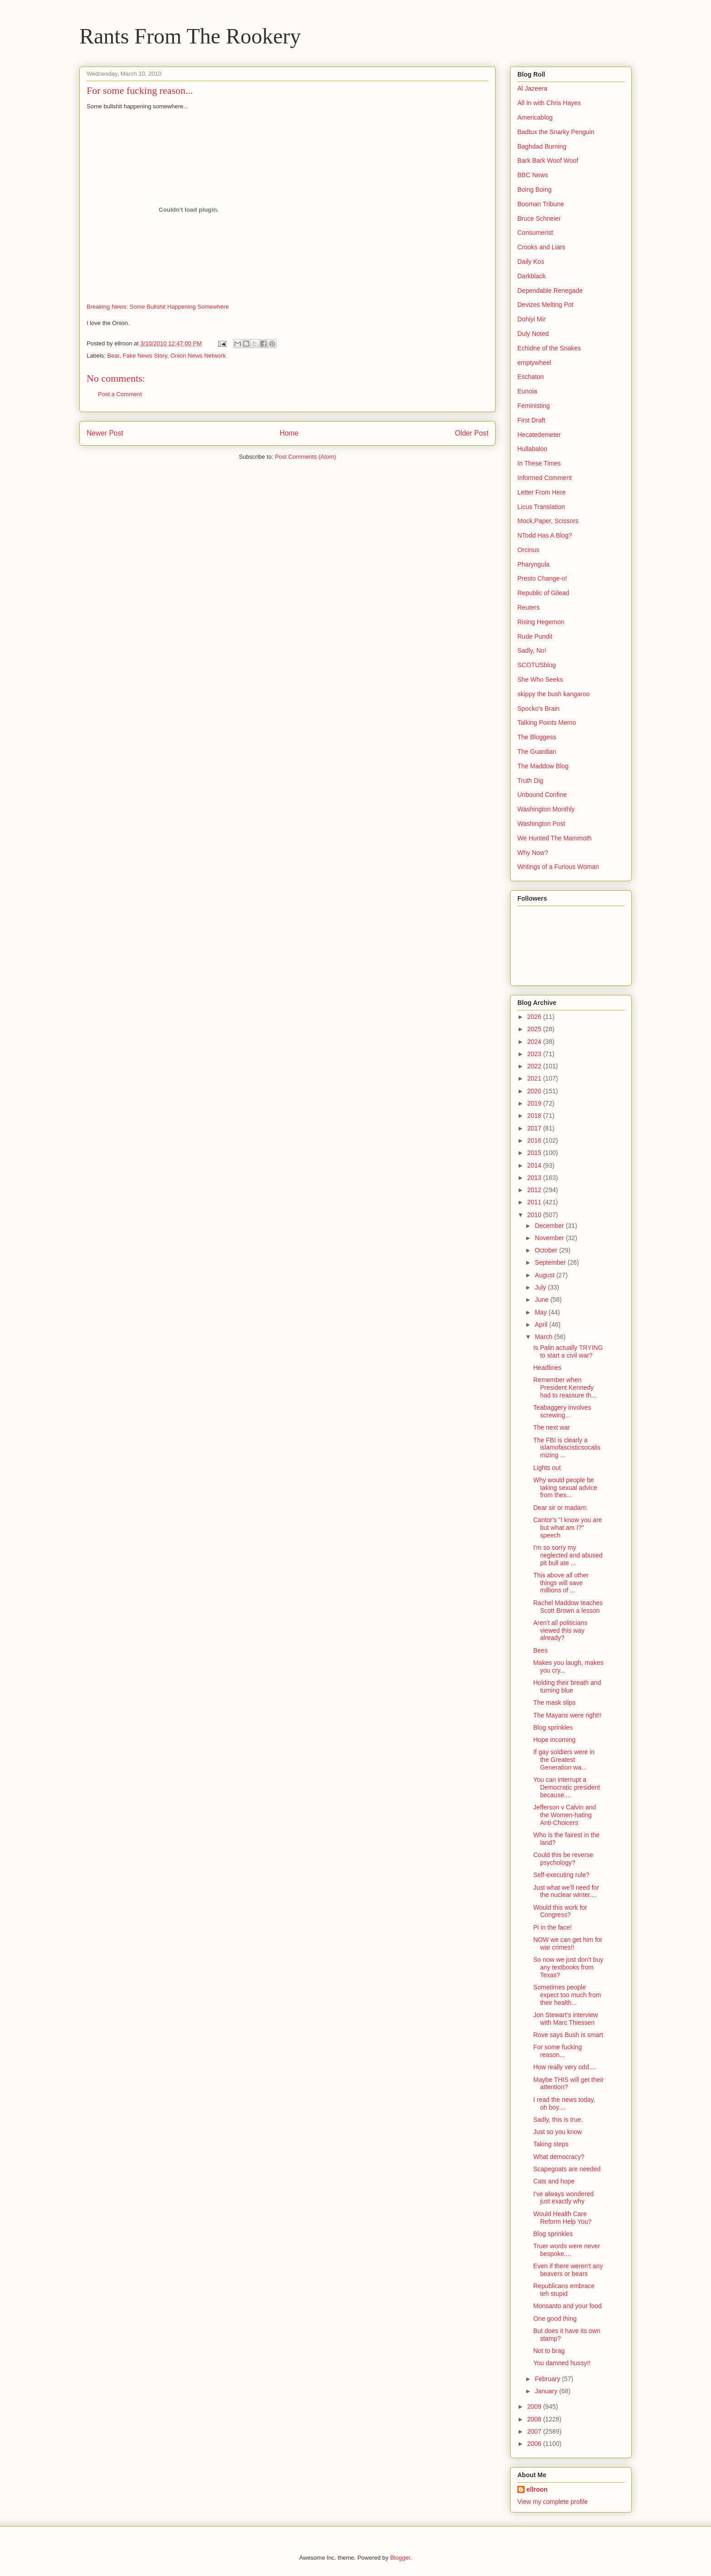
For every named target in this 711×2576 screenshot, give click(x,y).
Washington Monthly (546, 809)
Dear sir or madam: (560, 1507)
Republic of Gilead (543, 593)
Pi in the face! (552, 1927)
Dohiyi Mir (531, 319)
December (550, 1225)
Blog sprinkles (553, 1727)
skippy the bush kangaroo (553, 694)
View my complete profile (552, 2501)
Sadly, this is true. (558, 2119)
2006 (535, 2443)
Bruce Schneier (539, 218)
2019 (535, 1103)
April (542, 1324)
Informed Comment (544, 477)
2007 (535, 2431)
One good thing (555, 2318)
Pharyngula (533, 564)
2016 (535, 1140)
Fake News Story (145, 355)
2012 (535, 1189)
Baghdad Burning (541, 146)
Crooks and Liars (541, 247)
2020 (535, 1091)
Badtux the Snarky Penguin (555, 132)
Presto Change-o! (542, 578)
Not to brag (549, 2350)
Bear (113, 355)
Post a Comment (120, 394)
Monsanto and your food (567, 2305)
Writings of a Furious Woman (558, 866)
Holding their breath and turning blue (567, 1686)
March (544, 1336)
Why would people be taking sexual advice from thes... (565, 1487)
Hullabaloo (532, 448)
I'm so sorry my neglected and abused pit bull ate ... (568, 1555)
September (551, 1262)
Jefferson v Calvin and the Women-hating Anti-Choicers (564, 1815)
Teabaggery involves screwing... (562, 1411)
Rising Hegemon (541, 622)
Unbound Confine (542, 794)
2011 (535, 1202)
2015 (535, 1152)
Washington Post (541, 823)
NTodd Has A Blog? (544, 535)
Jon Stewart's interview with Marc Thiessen (565, 2018)
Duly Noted (533, 333)
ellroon (537, 2489)
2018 (535, 1115)
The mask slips (554, 1702)
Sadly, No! (531, 650)
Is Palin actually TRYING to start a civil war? (568, 1351)
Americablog (535, 117)
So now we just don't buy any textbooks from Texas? (568, 1967)
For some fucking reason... (557, 2050)
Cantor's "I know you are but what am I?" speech (567, 1527)
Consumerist (535, 232)
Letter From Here (541, 492)
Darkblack (531, 276)
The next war (551, 1427)
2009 (535, 2406)
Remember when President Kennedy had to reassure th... (565, 1387)
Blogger (400, 2557)
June (542, 1299)
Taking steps (551, 2144)
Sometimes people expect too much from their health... (567, 1995)
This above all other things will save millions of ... (561, 1583)
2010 (535, 1214)
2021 (535, 1078)
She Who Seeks (540, 679)
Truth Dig (530, 780)
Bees (540, 1650)
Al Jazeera (532, 88)
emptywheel (534, 362)
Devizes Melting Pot (545, 304)
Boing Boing (534, 189)
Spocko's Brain (538, 708)
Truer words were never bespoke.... (566, 2249)
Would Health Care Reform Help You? (562, 2217)
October (547, 1250)
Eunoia (527, 391)
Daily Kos (530, 261)
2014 (535, 1165)
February (548, 2378)
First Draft (531, 420)
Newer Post (105, 433)
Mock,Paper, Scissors (548, 520)
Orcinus (528, 549)
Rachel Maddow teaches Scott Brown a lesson (568, 1606)
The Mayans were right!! (567, 1715)
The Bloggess (536, 737)
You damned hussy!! (561, 2363)
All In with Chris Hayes (549, 103)
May (541, 1312)
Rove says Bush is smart (568, 2034)
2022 (535, 1066)
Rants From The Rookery (190, 36)
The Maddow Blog (543, 766)
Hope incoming (554, 1739)
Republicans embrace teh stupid (563, 2289)
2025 (535, 1029)
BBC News (532, 175)
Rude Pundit (534, 636)
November (550, 1238)
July (541, 1287)
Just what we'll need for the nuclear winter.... (566, 1891)
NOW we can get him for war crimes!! (568, 1943)
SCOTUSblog (536, 665)
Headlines (547, 1367)
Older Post (471, 433)
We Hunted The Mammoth (554, 838)
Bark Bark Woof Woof (547, 160)
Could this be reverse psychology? (563, 1858)
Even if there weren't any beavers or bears (568, 2269)
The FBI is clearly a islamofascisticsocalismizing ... (566, 1447)
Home (289, 433)
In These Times (538, 463)
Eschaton (530, 376)
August (545, 1275)
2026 (535, 1016)
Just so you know (557, 2131)
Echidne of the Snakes (549, 348)
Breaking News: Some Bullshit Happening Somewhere (158, 306)
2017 (535, 1128)
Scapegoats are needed (567, 2169)
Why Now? (532, 852)
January (547, 2391)
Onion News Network (198, 355)
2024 (535, 1041)
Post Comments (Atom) (305, 456)
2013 (535, 1177)
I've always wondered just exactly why (563, 2197)
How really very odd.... (564, 2067)
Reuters (528, 607)
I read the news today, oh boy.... (564, 2103)
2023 (535, 1054)
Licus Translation (541, 506)
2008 (535, 2419)
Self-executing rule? (561, 1874)
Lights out (547, 1467)
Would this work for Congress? (560, 1911)
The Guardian (536, 751)
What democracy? (558, 2156)
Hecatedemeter (539, 434)
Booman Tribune (540, 204)
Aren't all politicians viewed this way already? (560, 1630)
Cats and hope (554, 2181)
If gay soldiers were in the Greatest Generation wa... (563, 1759)
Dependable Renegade (550, 290)
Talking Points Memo (546, 722)
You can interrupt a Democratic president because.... (566, 1787)
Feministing (533, 405)
